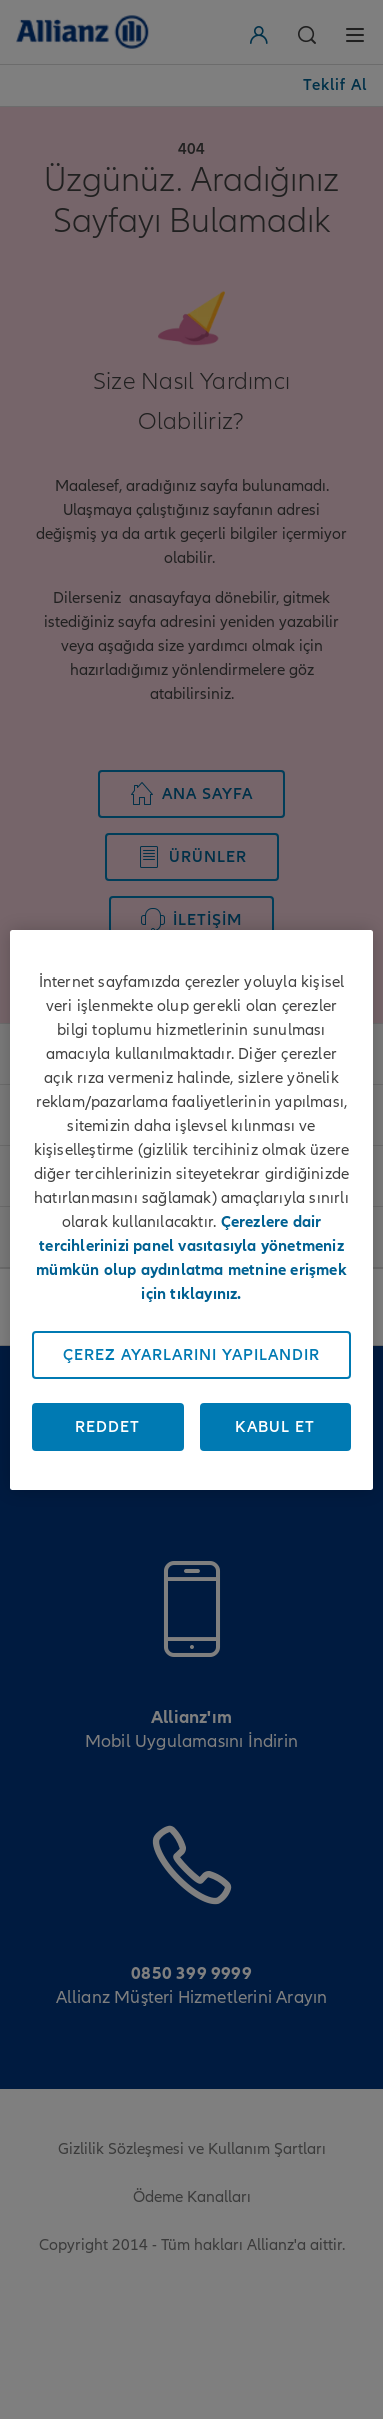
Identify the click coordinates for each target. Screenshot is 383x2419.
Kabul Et (275, 1427)
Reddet (107, 1427)
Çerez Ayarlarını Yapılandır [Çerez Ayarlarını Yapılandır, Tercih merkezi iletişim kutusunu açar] (191, 1355)
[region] (192, 1210)
